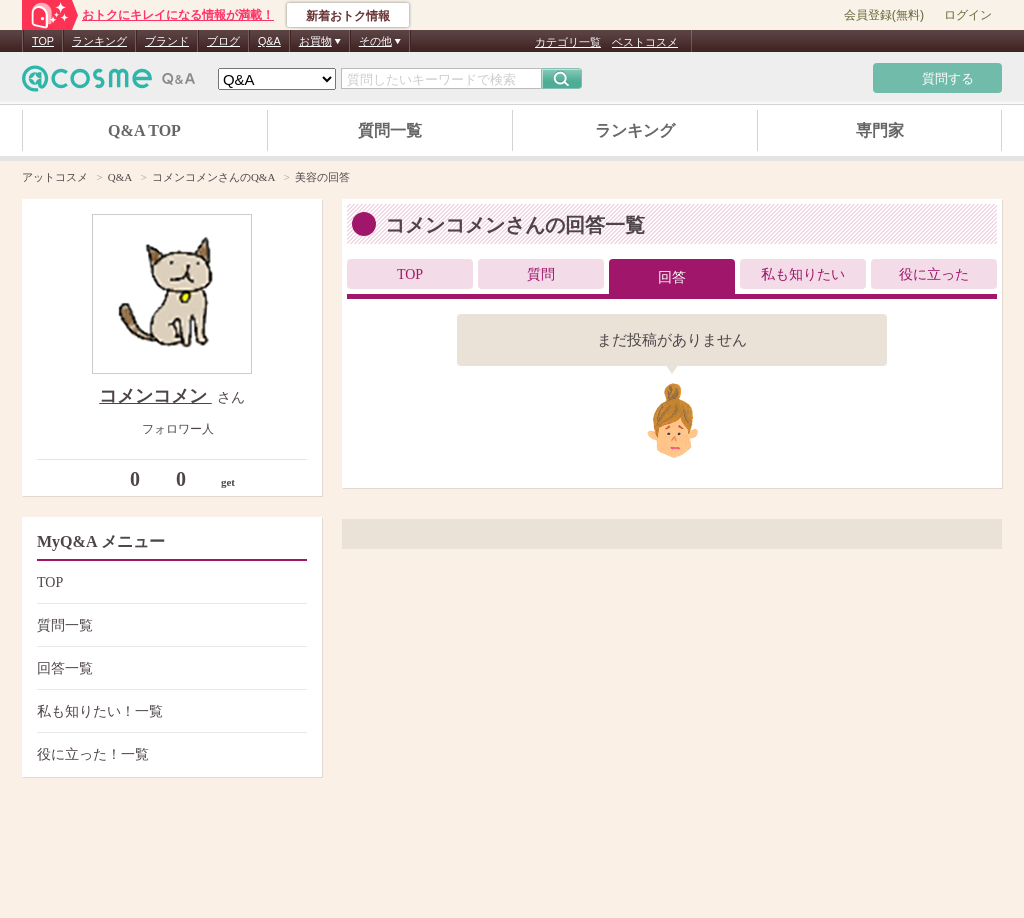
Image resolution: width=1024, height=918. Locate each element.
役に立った (934, 274)
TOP (43, 41)
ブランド (167, 41)
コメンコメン (155, 396)
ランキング (99, 41)
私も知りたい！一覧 (169, 711)
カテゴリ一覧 (568, 42)
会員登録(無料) (884, 15)
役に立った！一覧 (169, 754)
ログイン (968, 15)
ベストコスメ (645, 42)
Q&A (269, 41)
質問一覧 (390, 130)
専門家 (880, 130)
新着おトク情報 (348, 16)
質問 (541, 274)
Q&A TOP (144, 130)
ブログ (223, 41)
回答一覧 (169, 668)
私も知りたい (803, 274)
